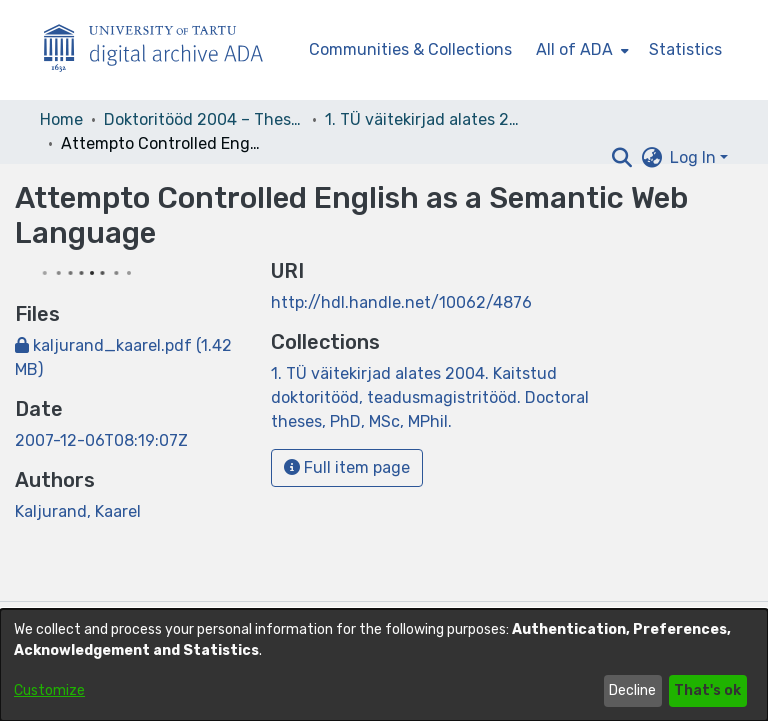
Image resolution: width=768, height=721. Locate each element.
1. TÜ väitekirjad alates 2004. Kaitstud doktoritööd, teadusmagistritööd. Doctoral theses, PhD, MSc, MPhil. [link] (425, 119)
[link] (430, 397)
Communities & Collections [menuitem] (410, 49)
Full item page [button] (347, 467)
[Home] (164, 50)
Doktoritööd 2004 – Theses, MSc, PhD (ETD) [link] (204, 119)
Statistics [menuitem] (685, 49)
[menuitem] (580, 50)
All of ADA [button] (574, 49)
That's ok (707, 690)
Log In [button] (695, 157)
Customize (49, 690)
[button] (621, 158)
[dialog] (384, 665)
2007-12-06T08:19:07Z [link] (101, 440)
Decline (632, 690)
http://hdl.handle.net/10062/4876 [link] (401, 302)
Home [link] (61, 119)
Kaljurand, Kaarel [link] (78, 511)
